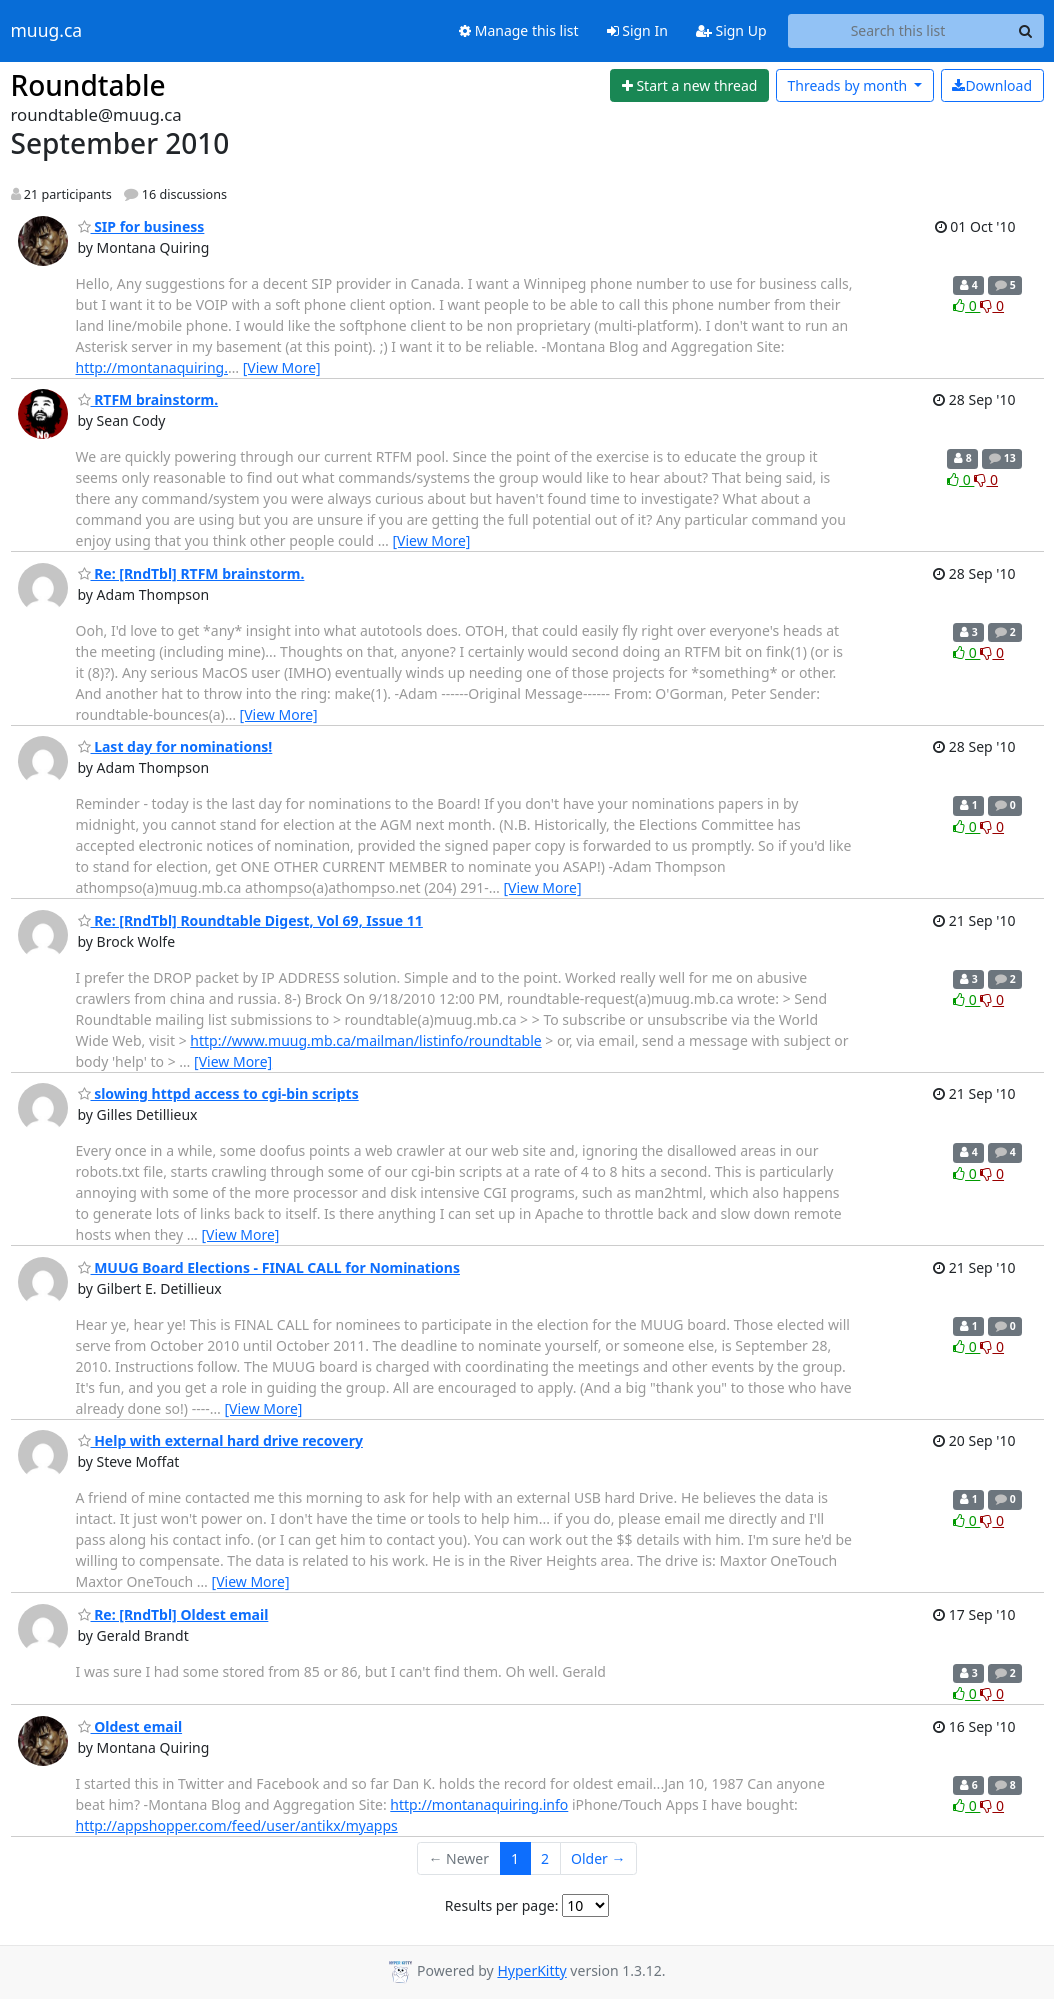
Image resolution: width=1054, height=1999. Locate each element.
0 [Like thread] (966, 305)
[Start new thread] (689, 86)
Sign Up (731, 30)
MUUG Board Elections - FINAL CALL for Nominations (269, 1267)
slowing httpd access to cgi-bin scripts (218, 1093)
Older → (598, 1858)
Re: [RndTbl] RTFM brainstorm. (191, 573)
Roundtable (88, 85)
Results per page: (502, 1905)
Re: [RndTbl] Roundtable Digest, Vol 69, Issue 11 (250, 920)
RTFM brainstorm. (148, 399)
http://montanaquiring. (152, 367)
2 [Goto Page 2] (545, 1858)
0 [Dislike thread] (992, 305)
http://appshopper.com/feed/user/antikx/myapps (237, 1825)
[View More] (282, 367)
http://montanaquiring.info (479, 1804)
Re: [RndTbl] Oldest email (173, 1614)
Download (992, 85)
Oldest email (130, 1726)
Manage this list (519, 30)
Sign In (637, 30)
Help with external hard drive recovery (220, 1440)
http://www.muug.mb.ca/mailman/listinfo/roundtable (365, 1040)
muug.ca (47, 31)
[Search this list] (898, 31)
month (848, 85)
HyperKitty (531, 1970)
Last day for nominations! (175, 746)
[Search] (1026, 31)
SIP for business (141, 226)
